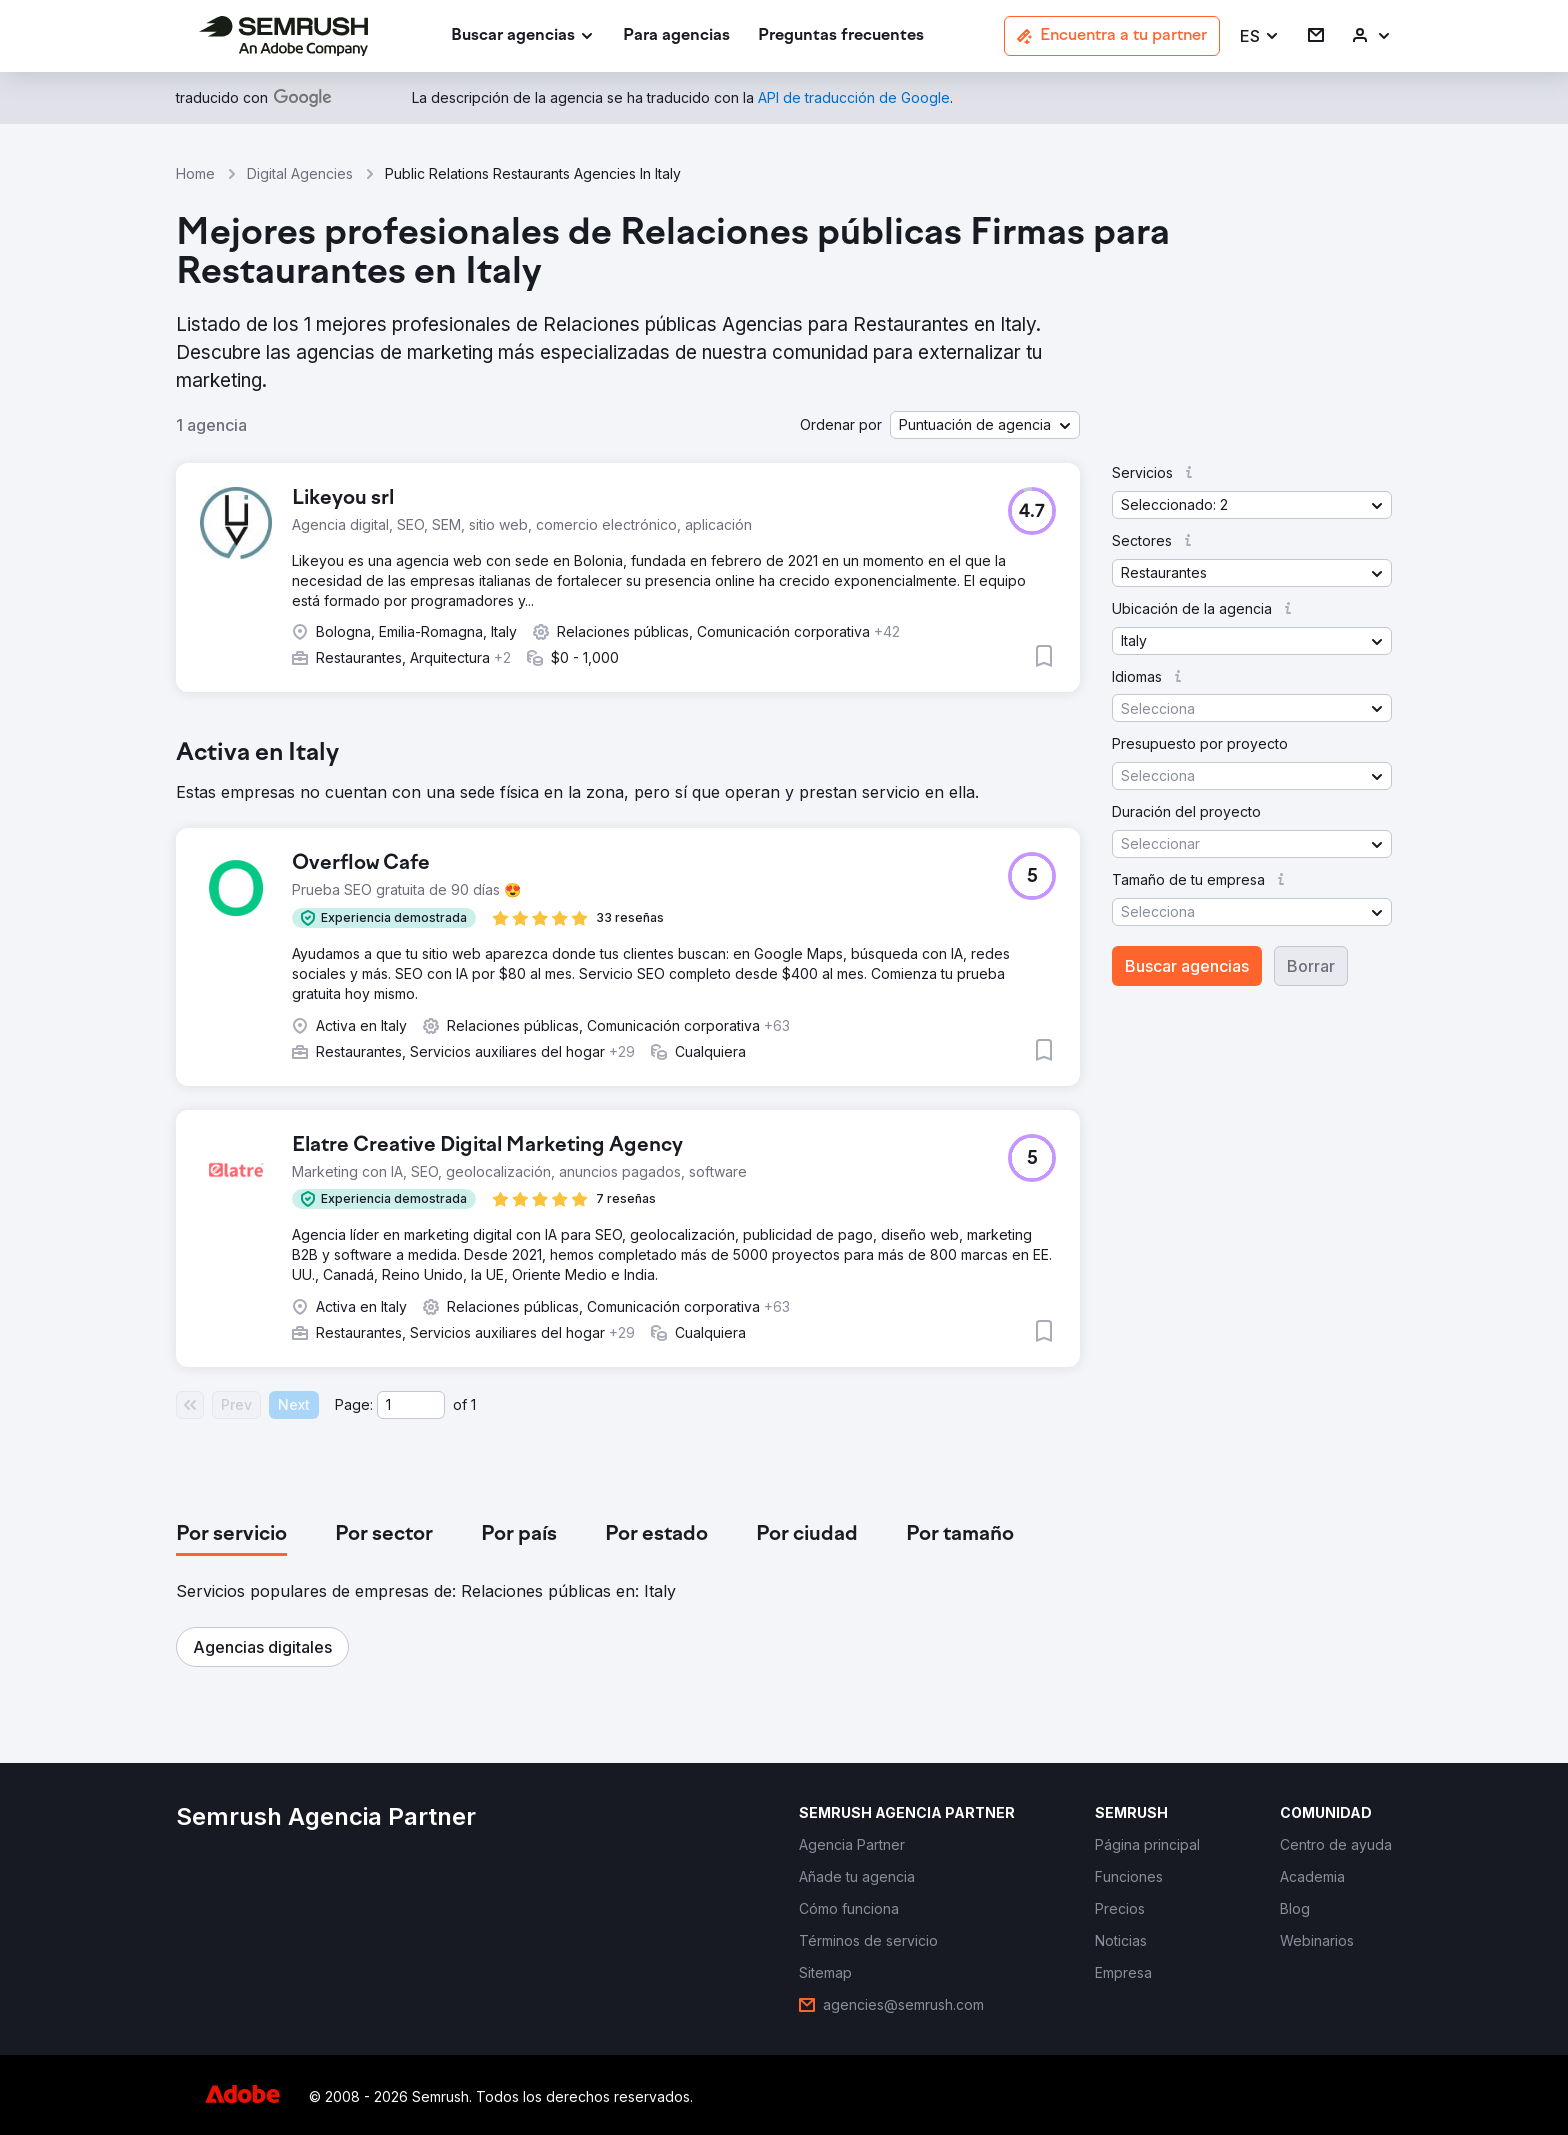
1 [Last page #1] (473, 1404)
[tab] (231, 1535)
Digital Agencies (300, 173)
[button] (1260, 36)
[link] (676, 36)
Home (195, 173)
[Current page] (411, 1405)
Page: (354, 1404)
